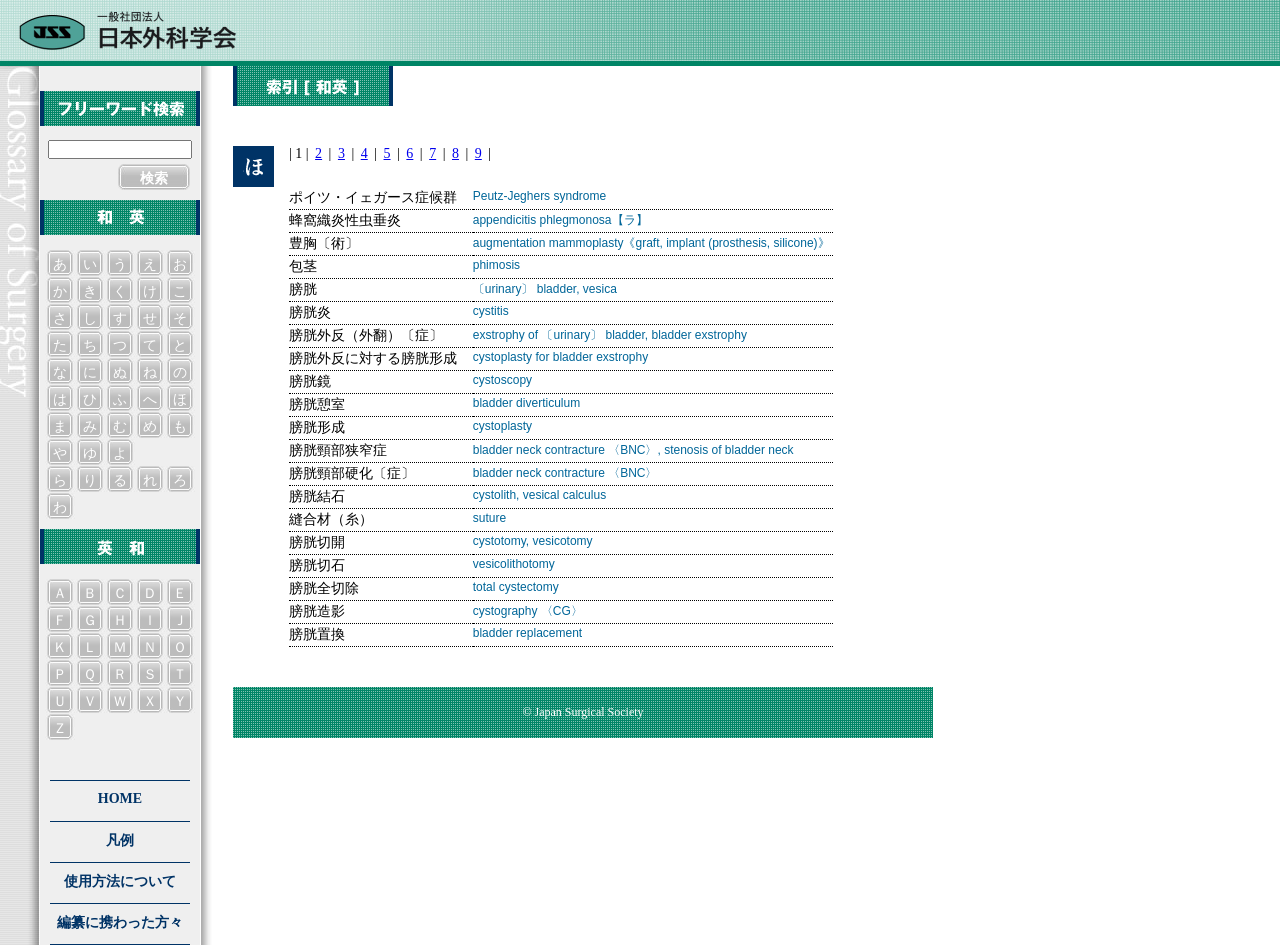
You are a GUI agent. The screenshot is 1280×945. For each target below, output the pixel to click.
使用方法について (120, 881)
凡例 (120, 840)
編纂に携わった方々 (120, 922)
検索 (154, 178)
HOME (120, 798)
